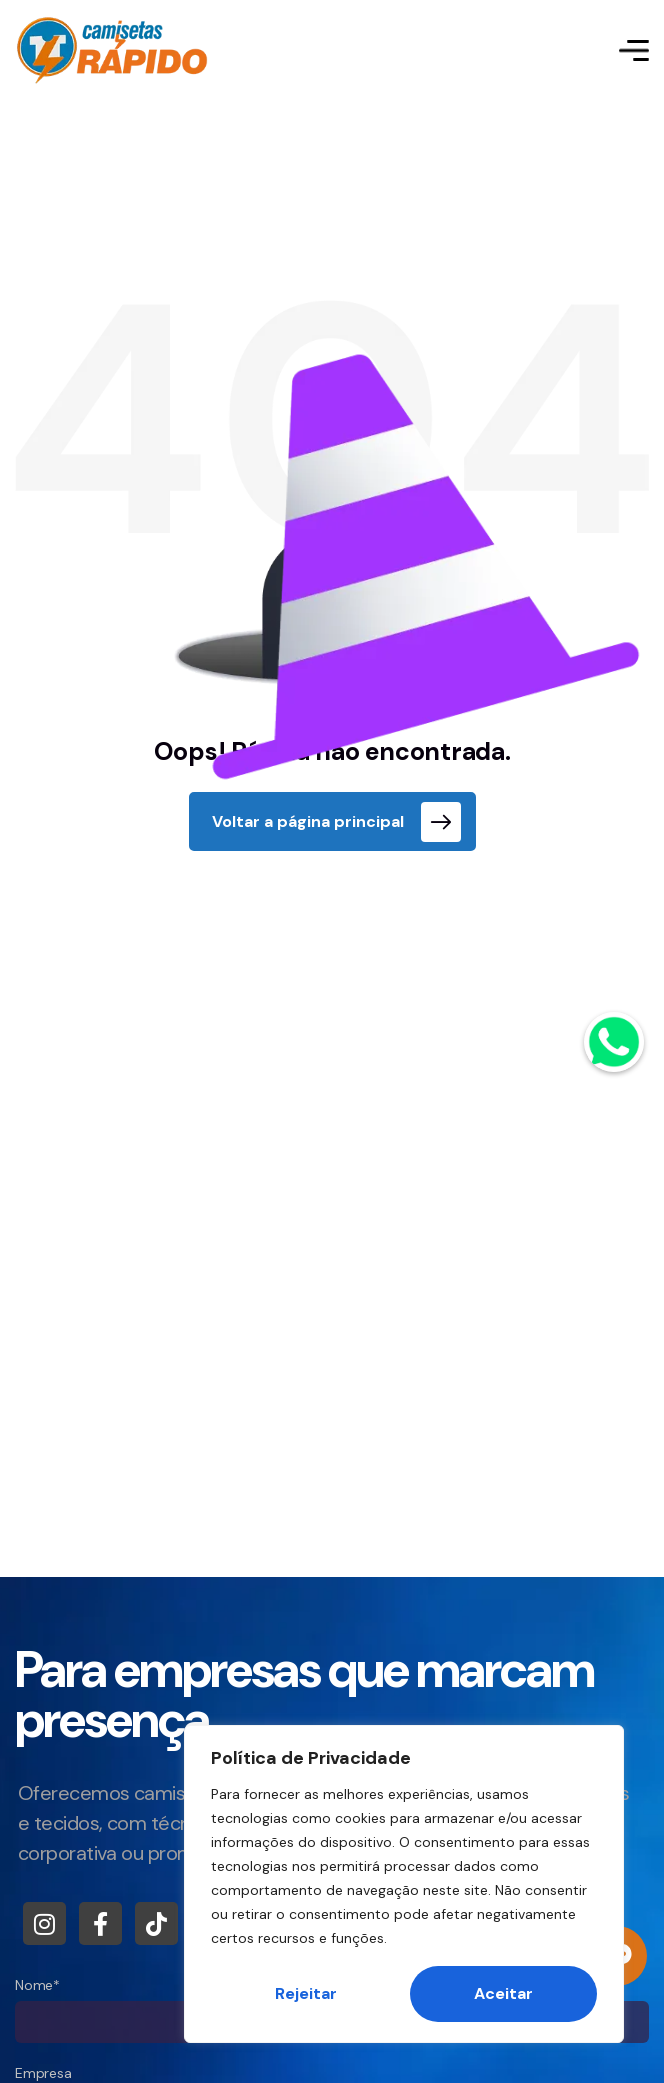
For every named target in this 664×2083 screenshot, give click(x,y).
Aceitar (503, 1993)
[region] (404, 1884)
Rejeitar (306, 1993)
